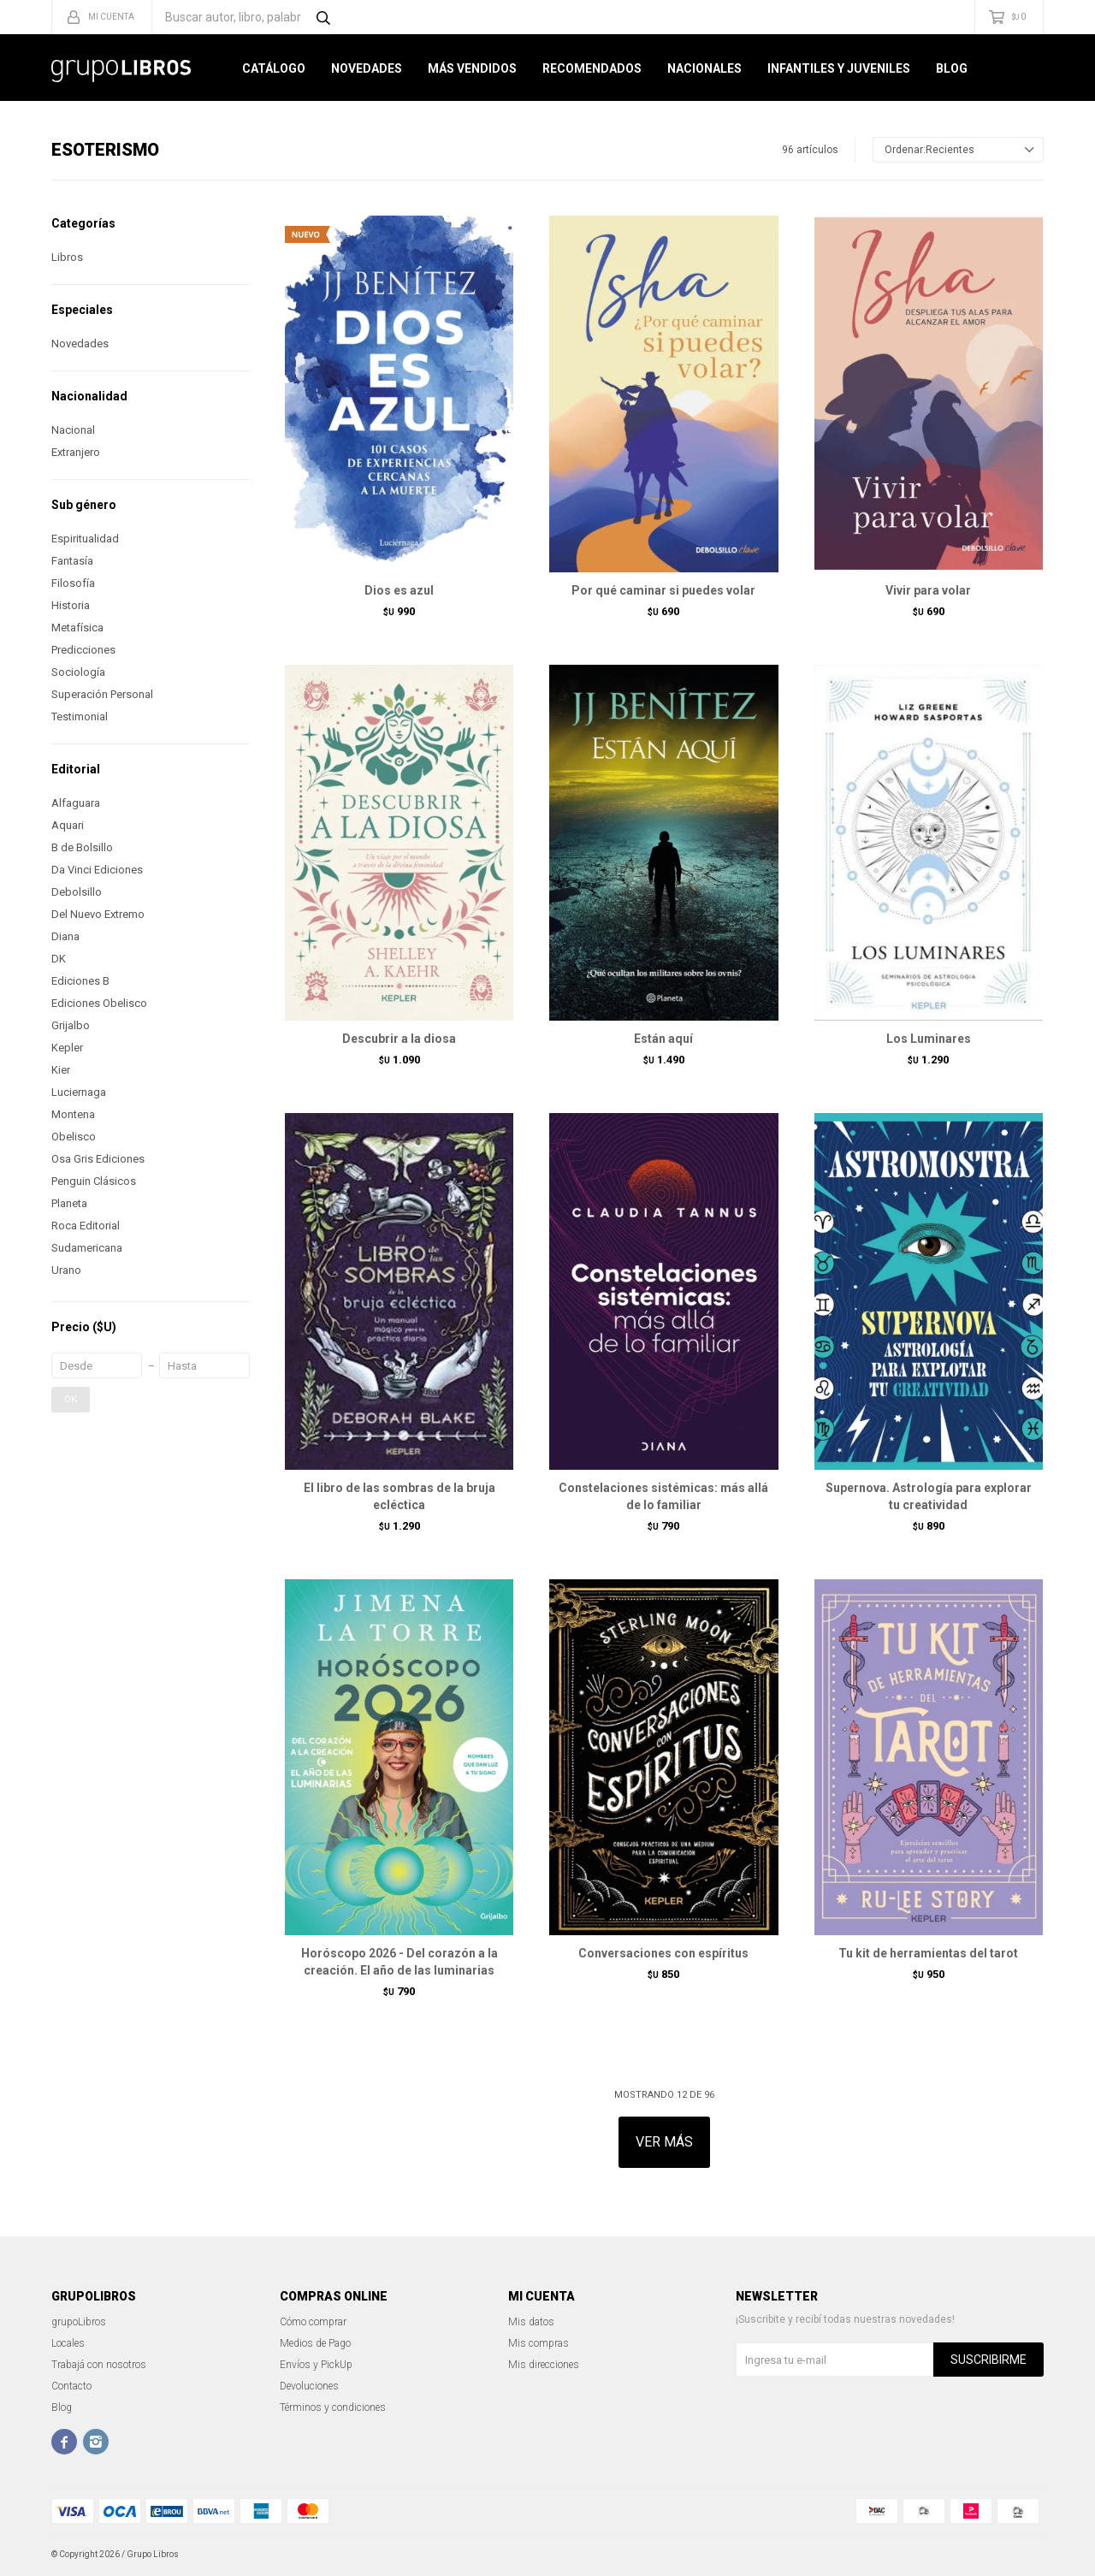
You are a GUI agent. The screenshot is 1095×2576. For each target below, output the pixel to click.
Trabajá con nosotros (98, 2365)
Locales (68, 2343)
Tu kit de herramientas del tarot (928, 1953)
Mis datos (531, 2322)
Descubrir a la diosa (399, 1038)
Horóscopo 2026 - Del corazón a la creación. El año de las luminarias (399, 1961)
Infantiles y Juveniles (838, 68)
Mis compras (538, 2343)
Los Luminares (928, 1038)
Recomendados (592, 68)
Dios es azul (399, 590)
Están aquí (663, 1038)
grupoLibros (78, 2322)
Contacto (71, 2386)
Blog (952, 68)
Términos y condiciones (333, 2407)
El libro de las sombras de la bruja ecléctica (399, 1496)
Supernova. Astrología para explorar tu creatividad (929, 1496)
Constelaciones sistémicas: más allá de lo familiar (663, 1496)
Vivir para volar (928, 590)
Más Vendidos (472, 68)
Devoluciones (309, 2386)
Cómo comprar (313, 2322)
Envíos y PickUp (316, 2365)
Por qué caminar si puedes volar (663, 590)
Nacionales (704, 68)
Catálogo (273, 68)
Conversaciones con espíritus (663, 1953)
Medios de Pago (315, 2343)
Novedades (366, 68)
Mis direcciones (543, 2365)
